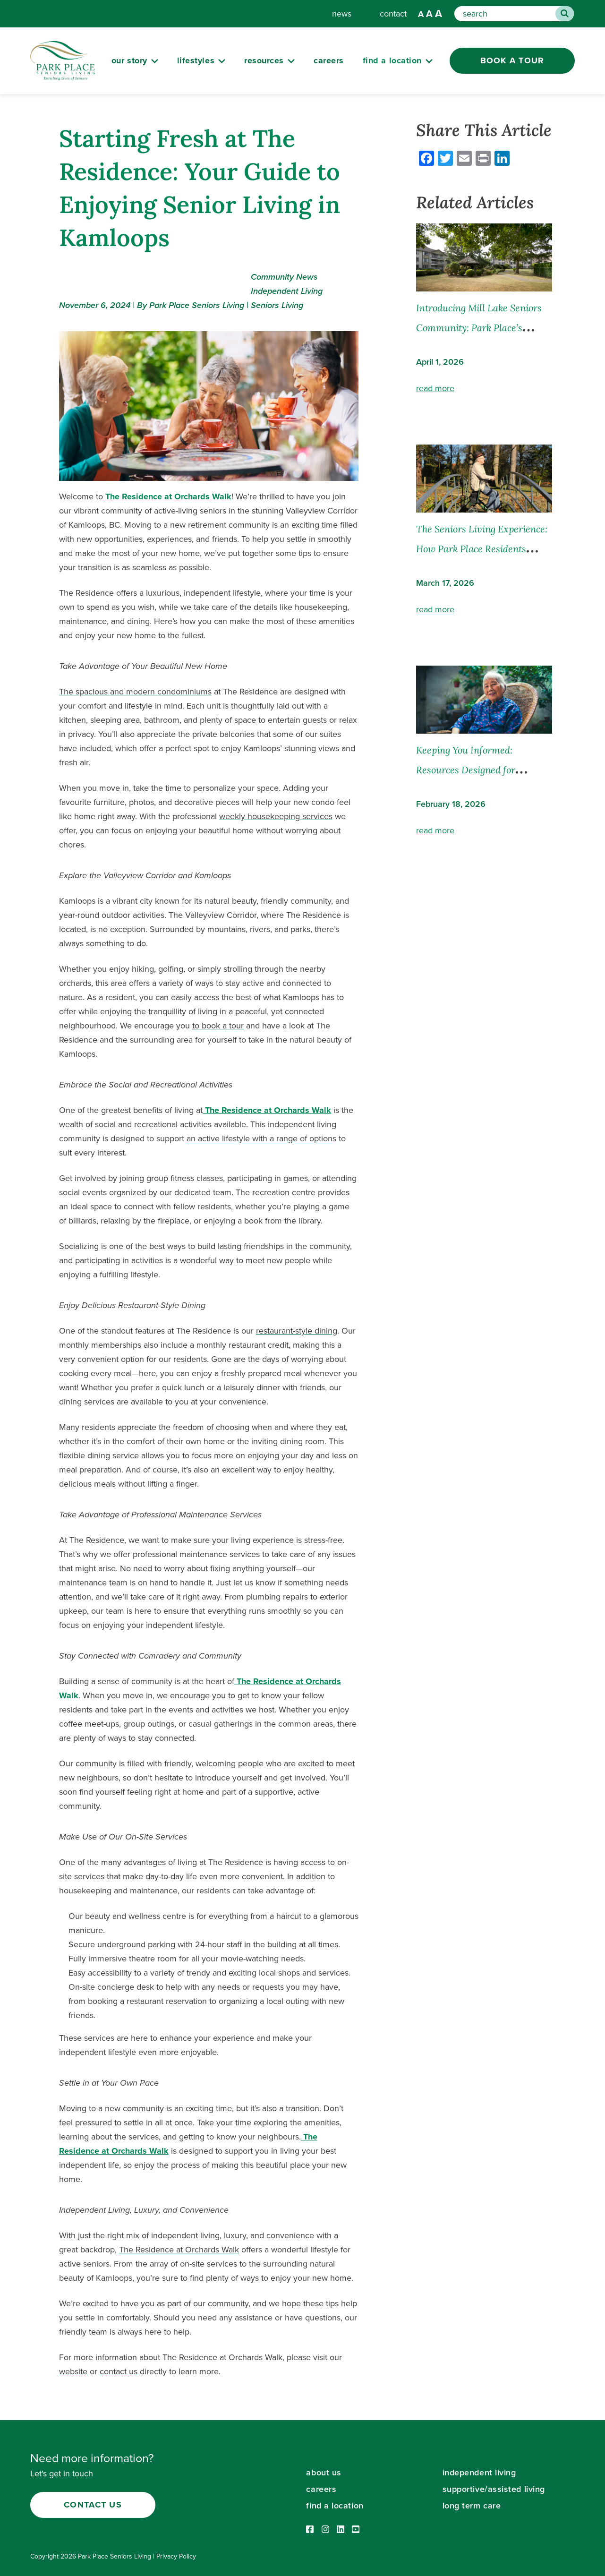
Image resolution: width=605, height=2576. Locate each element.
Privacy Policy (176, 2556)
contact (393, 14)
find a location (334, 2505)
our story (129, 60)
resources (264, 60)
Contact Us (93, 2505)
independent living (479, 2472)
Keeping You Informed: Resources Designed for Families (465, 770)
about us (323, 2472)
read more (435, 388)
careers (329, 60)
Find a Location (392, 60)
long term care (472, 2505)
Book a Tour (512, 60)
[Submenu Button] (154, 61)
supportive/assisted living (494, 2489)
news (341, 14)
